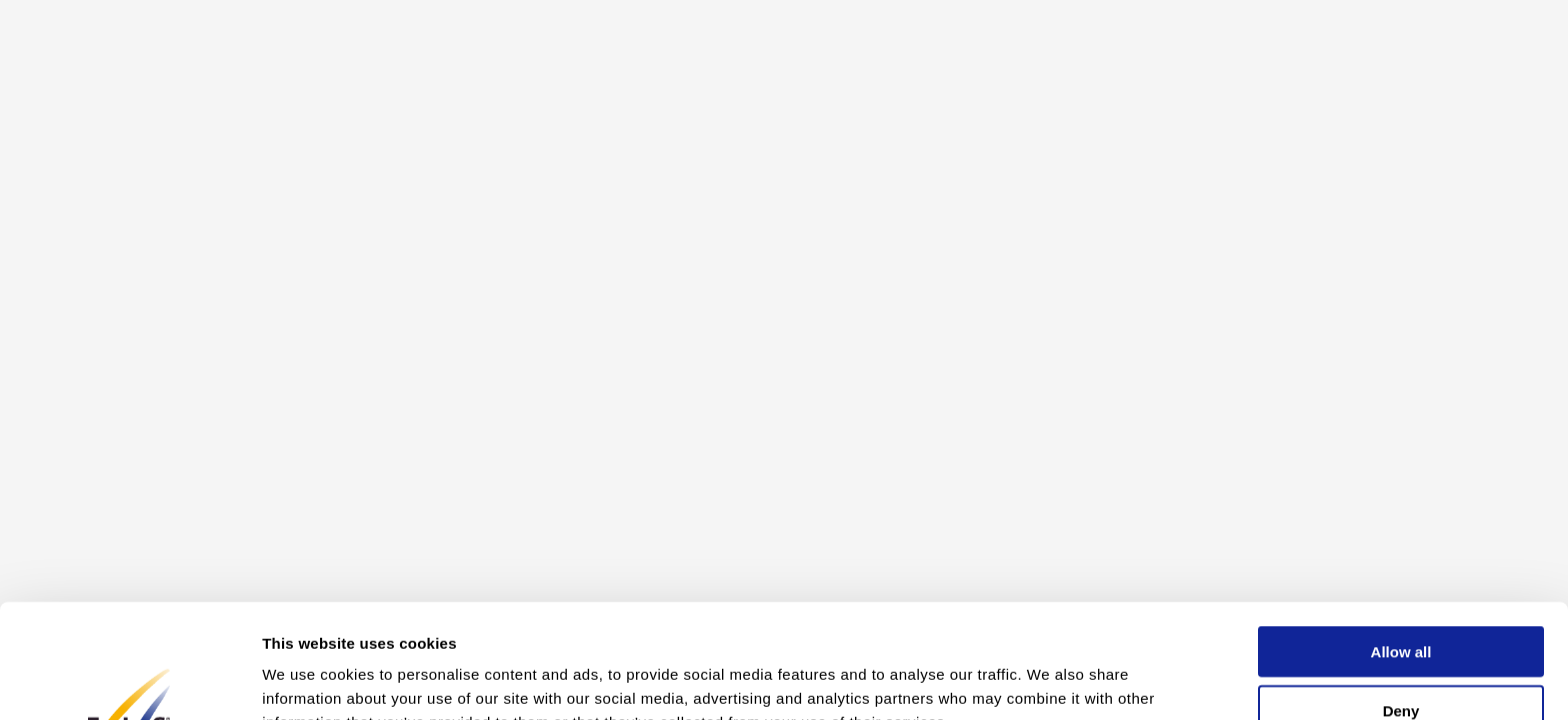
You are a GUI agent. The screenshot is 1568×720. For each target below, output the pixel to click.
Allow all (1401, 544)
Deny (1401, 603)
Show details (1049, 680)
